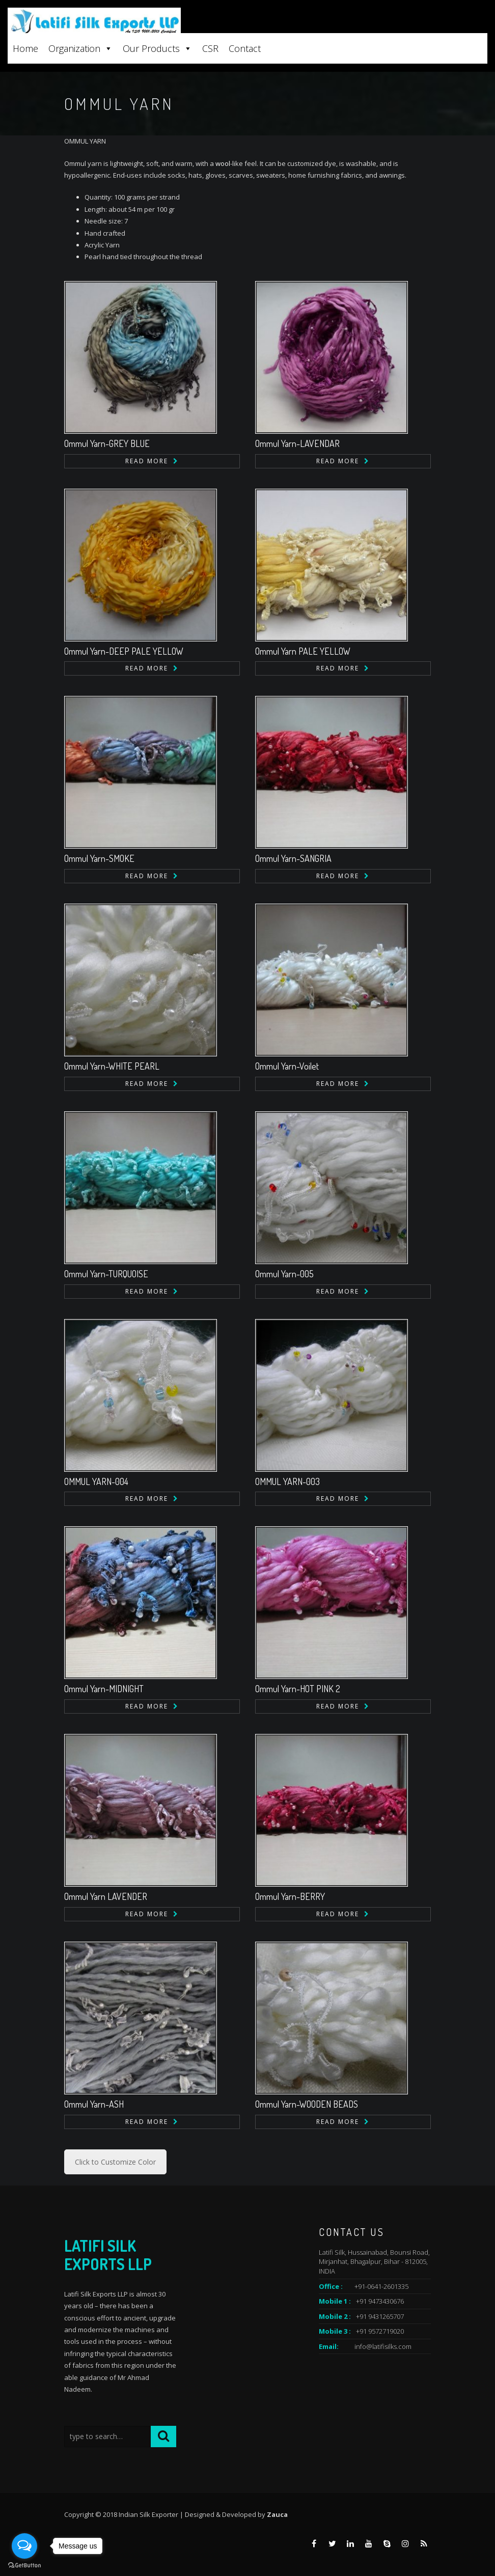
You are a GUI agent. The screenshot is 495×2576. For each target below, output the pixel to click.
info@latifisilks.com (382, 2346)
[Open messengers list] (24, 2546)
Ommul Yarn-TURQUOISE (106, 1273)
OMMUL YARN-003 (287, 1481)
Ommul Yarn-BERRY (290, 1896)
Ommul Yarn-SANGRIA (293, 858)
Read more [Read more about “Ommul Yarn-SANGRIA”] (337, 876)
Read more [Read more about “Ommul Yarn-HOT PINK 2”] (337, 1706)
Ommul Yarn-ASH (94, 2104)
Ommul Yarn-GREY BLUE (107, 443)
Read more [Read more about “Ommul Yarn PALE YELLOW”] (337, 668)
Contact (245, 48)
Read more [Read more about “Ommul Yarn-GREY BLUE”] (146, 461)
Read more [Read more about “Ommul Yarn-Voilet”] (337, 1083)
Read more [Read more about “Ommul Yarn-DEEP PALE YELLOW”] (146, 668)
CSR (210, 48)
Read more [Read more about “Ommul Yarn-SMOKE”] (146, 876)
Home (25, 48)
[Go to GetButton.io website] (24, 2565)
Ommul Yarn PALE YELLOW (302, 651)
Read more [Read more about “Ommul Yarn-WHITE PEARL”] (146, 1083)
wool (222, 163)
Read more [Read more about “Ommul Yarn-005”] (337, 1291)
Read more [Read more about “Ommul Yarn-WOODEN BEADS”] (337, 2121)
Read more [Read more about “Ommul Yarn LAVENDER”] (146, 1914)
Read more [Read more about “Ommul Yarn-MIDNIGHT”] (146, 1706)
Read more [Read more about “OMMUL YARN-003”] (337, 1498)
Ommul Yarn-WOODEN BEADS (306, 2104)
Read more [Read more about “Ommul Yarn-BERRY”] (337, 1914)
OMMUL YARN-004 (96, 1481)
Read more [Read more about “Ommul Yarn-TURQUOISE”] (146, 1291)
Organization (80, 48)
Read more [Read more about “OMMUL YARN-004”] (146, 1498)
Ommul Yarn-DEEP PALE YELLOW (123, 651)
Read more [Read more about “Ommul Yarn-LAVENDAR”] (337, 461)
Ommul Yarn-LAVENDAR (297, 443)
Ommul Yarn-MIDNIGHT (104, 1688)
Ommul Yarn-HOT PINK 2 (297, 1688)
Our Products (157, 48)
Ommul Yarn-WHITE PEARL (111, 1066)
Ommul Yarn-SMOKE (99, 858)
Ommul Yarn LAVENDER (105, 1896)
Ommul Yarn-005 (284, 1273)
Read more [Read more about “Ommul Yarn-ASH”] (146, 2121)
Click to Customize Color (115, 2162)
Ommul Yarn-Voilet (287, 1066)
